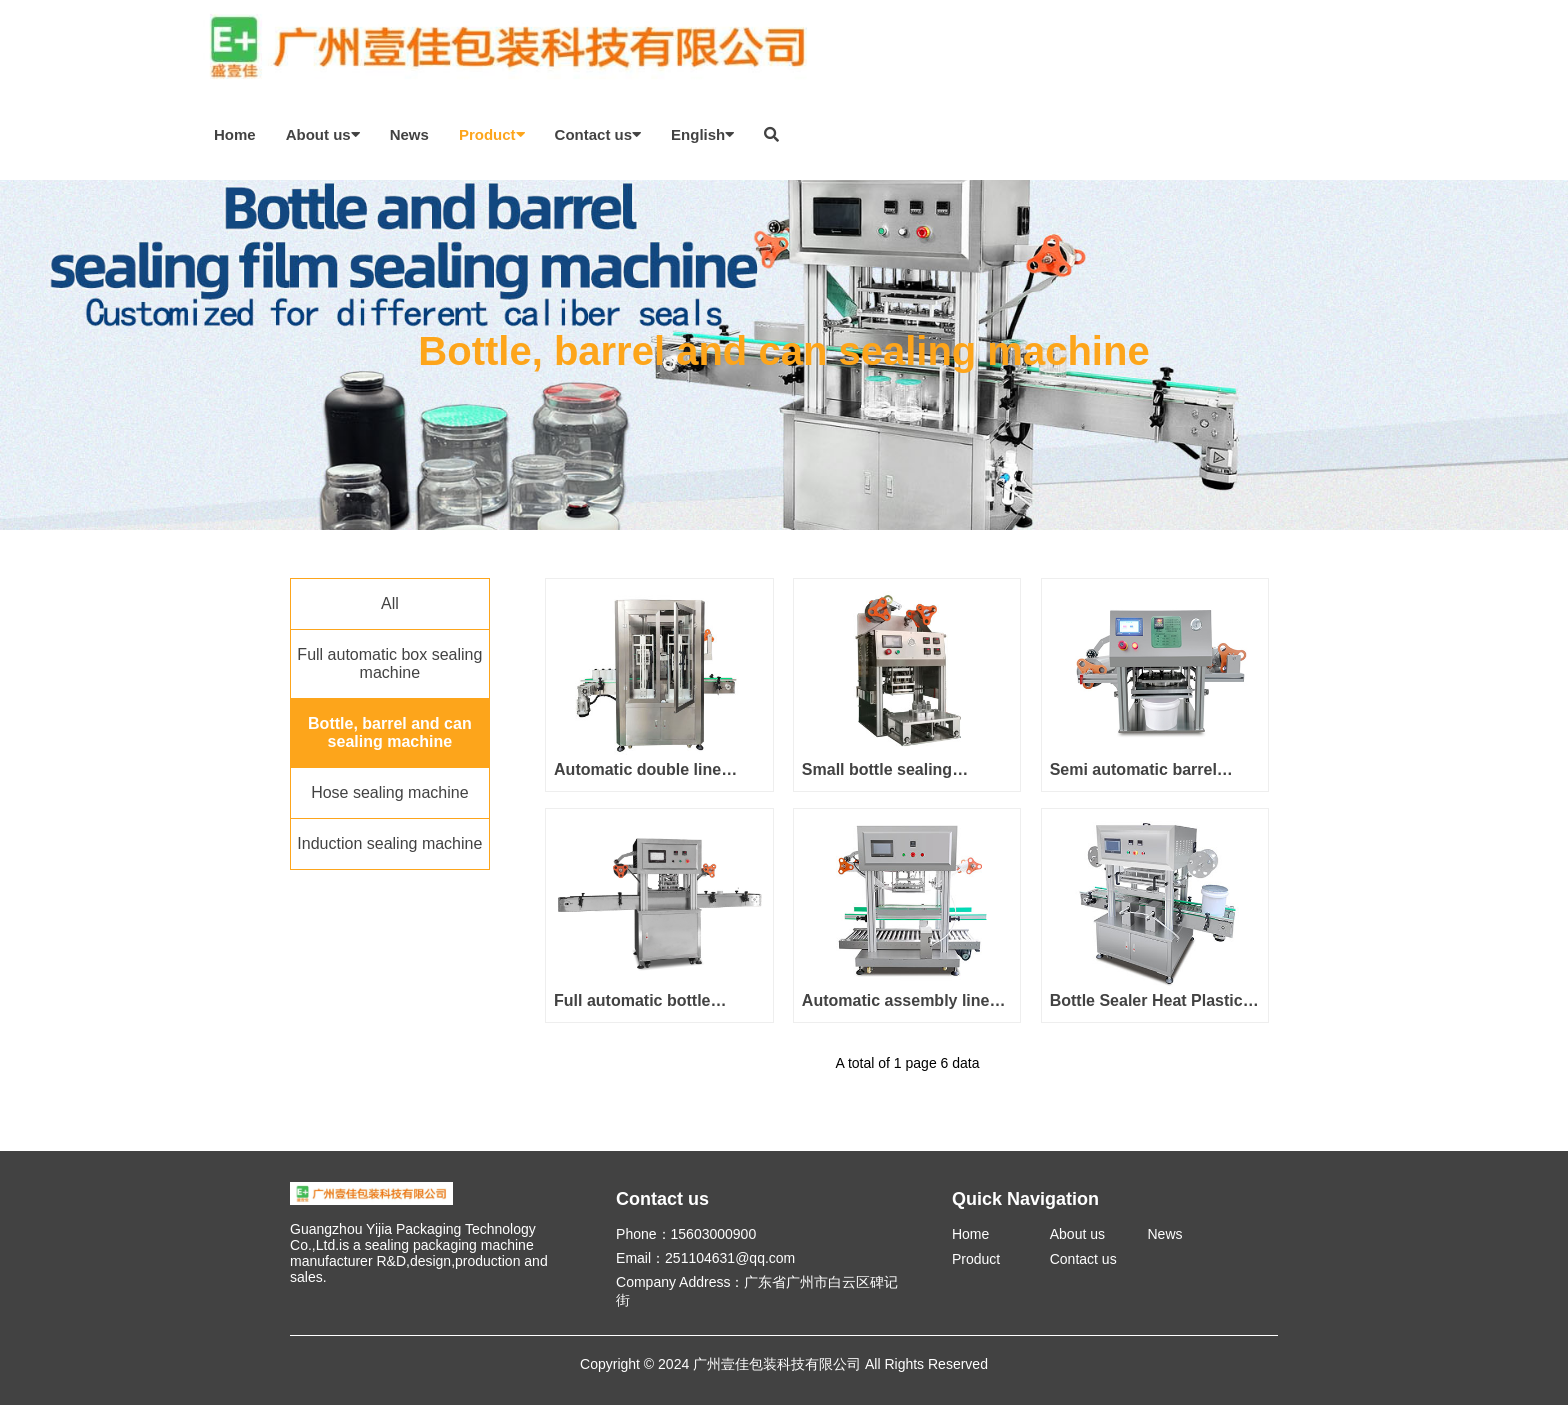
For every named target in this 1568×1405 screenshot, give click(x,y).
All (390, 603)
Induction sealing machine (389, 843)
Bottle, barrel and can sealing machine (390, 732)
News (409, 134)
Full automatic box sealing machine (389, 663)
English (702, 134)
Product (492, 134)
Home (235, 134)
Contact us (598, 134)
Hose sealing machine (389, 792)
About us (323, 134)
